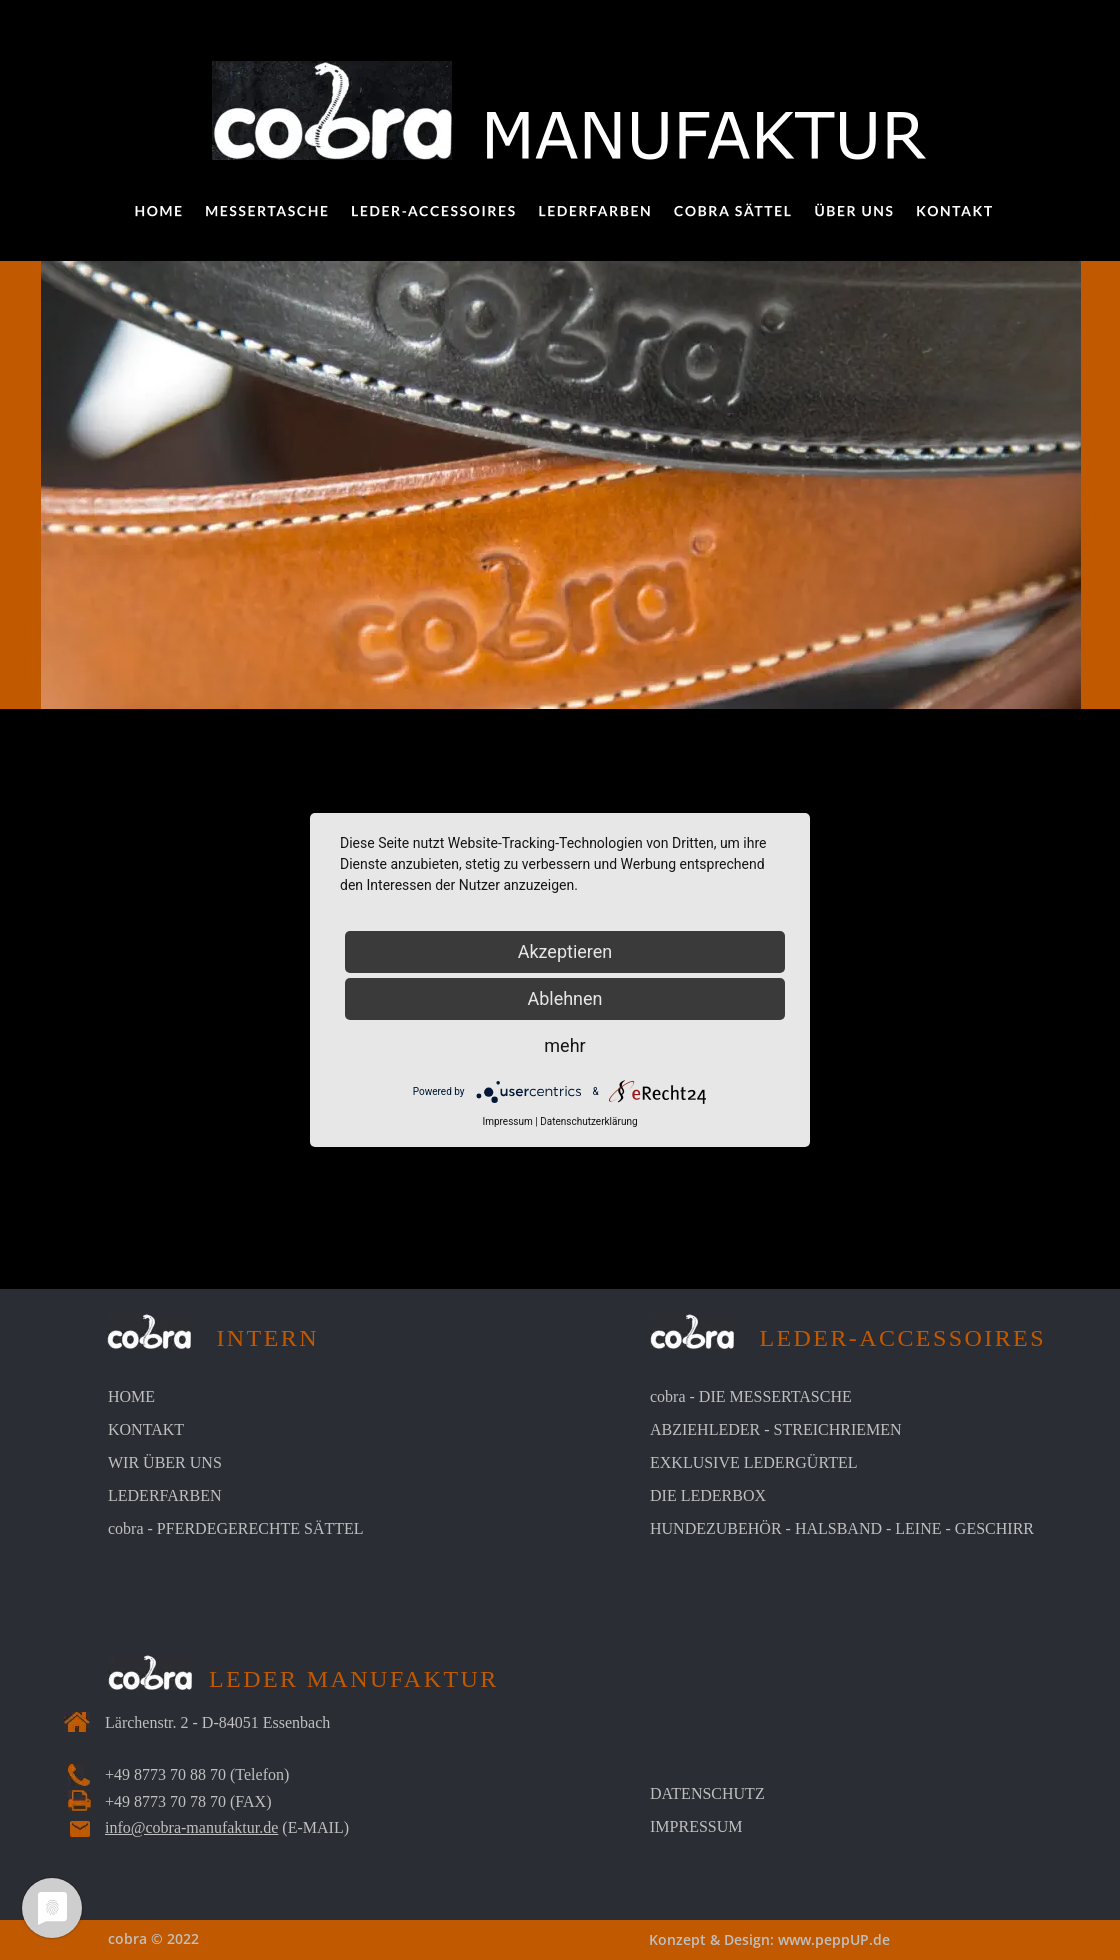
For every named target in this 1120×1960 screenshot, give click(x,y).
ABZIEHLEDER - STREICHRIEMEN (776, 1429)
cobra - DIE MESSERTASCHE (751, 1396)
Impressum (507, 1121)
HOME (131, 1396)
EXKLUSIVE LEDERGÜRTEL (753, 1462)
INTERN (255, 1338)
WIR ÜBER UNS (165, 1462)
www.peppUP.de (834, 1939)
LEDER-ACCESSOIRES (890, 1338)
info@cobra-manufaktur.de (191, 1827)
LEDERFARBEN (164, 1495)
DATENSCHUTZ (707, 1793)
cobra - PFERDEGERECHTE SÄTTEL (236, 1528)
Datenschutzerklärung (588, 1121)
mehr (564, 1045)
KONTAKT (146, 1429)
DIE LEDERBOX (708, 1495)
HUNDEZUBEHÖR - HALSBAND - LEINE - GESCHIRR (842, 1528)
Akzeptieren (565, 951)
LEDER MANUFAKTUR (354, 1679)
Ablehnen (564, 998)
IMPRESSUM (696, 1826)
